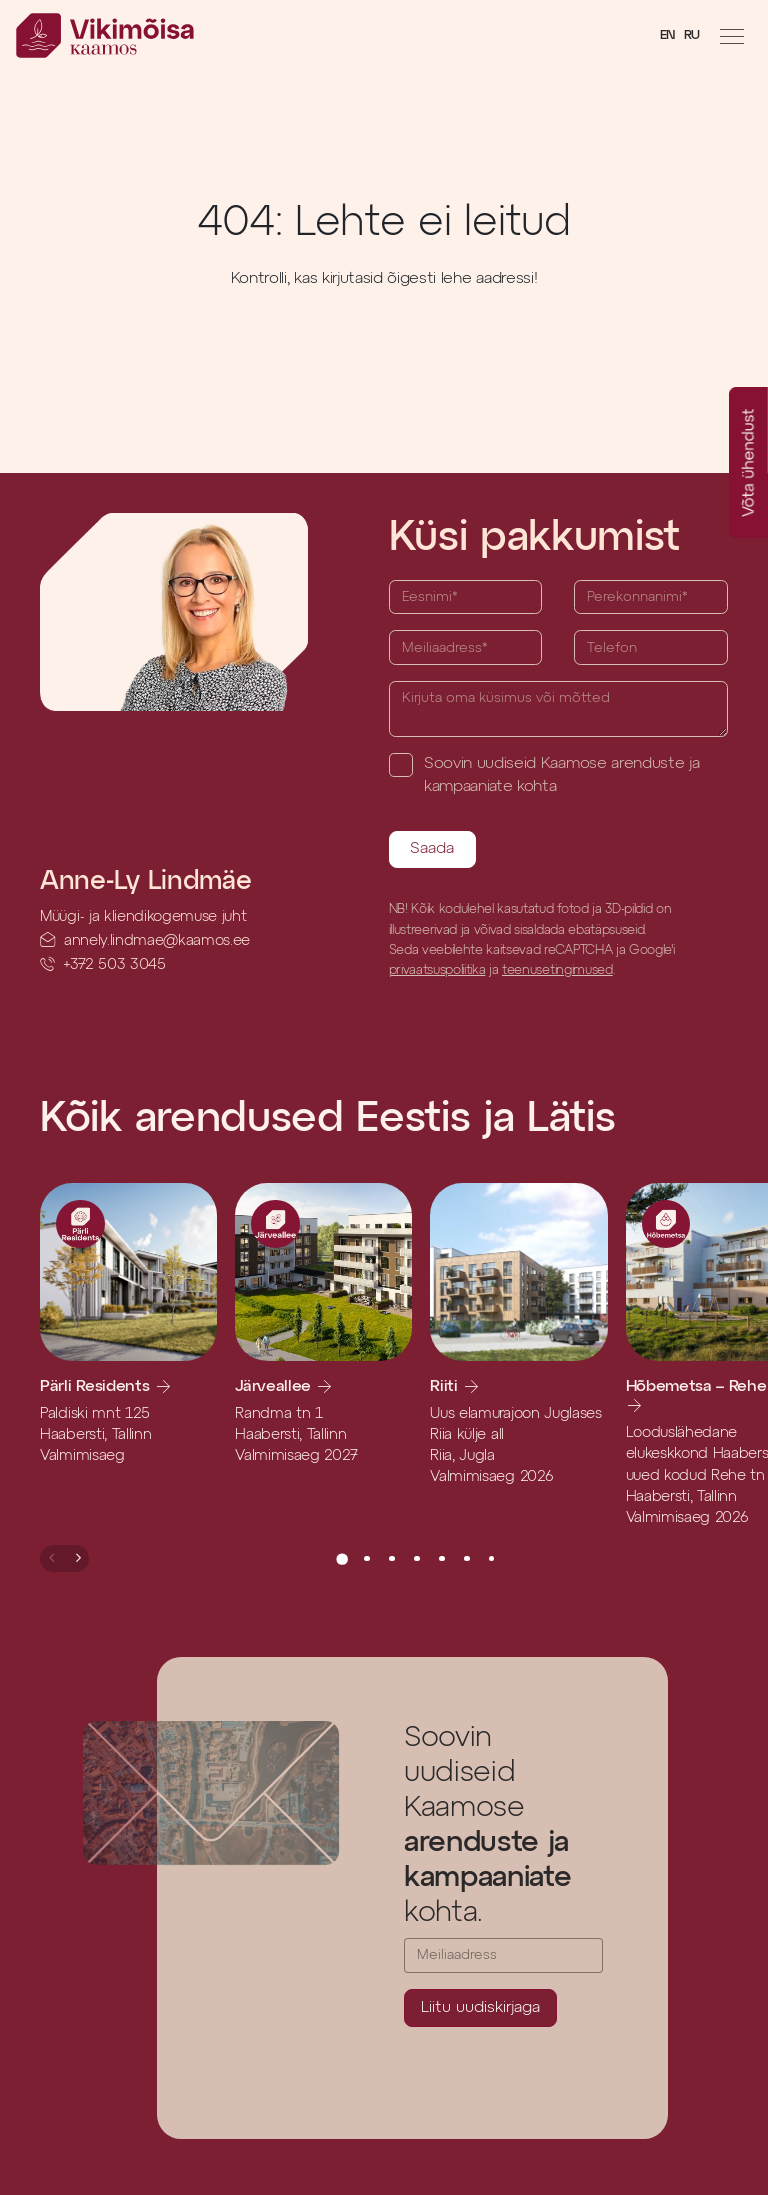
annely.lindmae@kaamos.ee (157, 940)
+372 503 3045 (114, 964)
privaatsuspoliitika (437, 969)
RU (692, 35)
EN (667, 35)
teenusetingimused (557, 969)
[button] (52, 1558)
